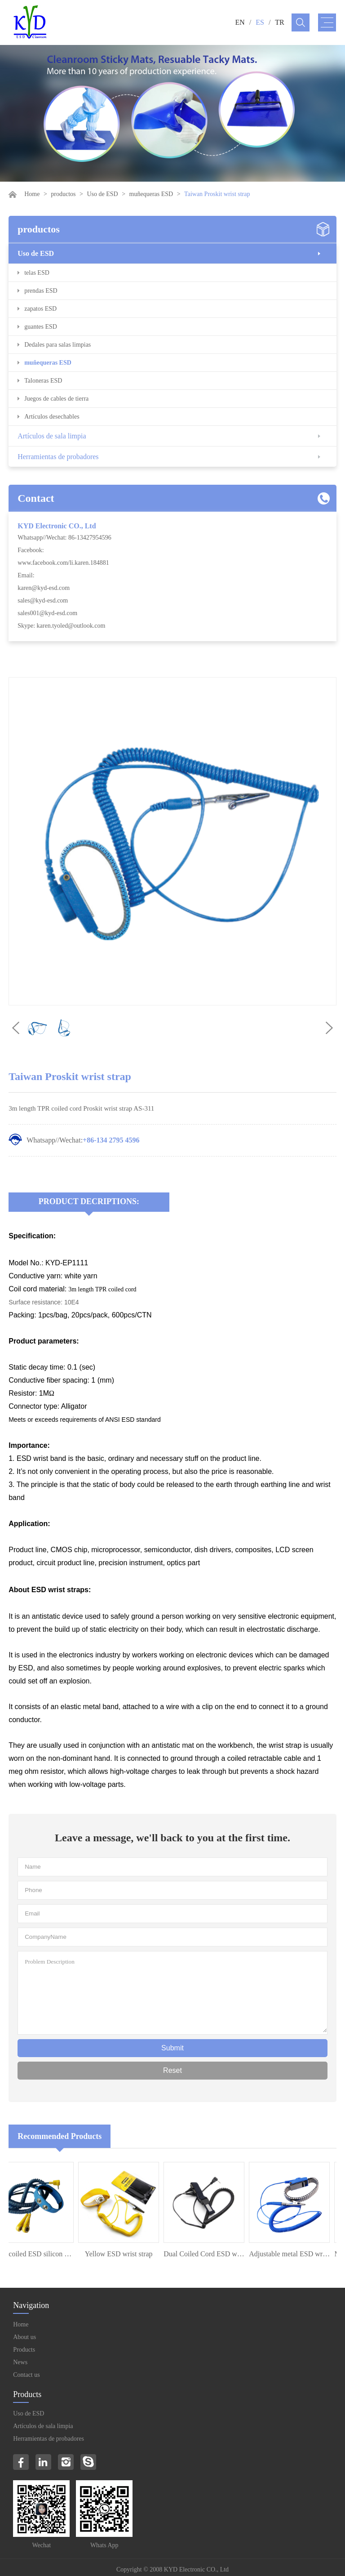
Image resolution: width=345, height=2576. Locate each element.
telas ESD (36, 272)
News (20, 2362)
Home (32, 194)
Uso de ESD (102, 194)
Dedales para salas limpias (57, 344)
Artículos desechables (51, 416)
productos (63, 194)
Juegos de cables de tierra (56, 398)
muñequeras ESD (151, 194)
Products (24, 2349)
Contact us (26, 2374)
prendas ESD (41, 290)
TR (279, 22)
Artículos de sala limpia (52, 436)
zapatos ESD (40, 308)
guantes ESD (40, 326)
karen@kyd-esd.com (44, 588)
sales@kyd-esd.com (43, 600)
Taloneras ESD (43, 380)
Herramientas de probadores (58, 456)
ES (260, 22)
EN (239, 22)
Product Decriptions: (89, 1201)
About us (24, 2337)
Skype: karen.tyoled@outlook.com (61, 625)
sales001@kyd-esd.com (47, 613)
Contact (36, 498)
